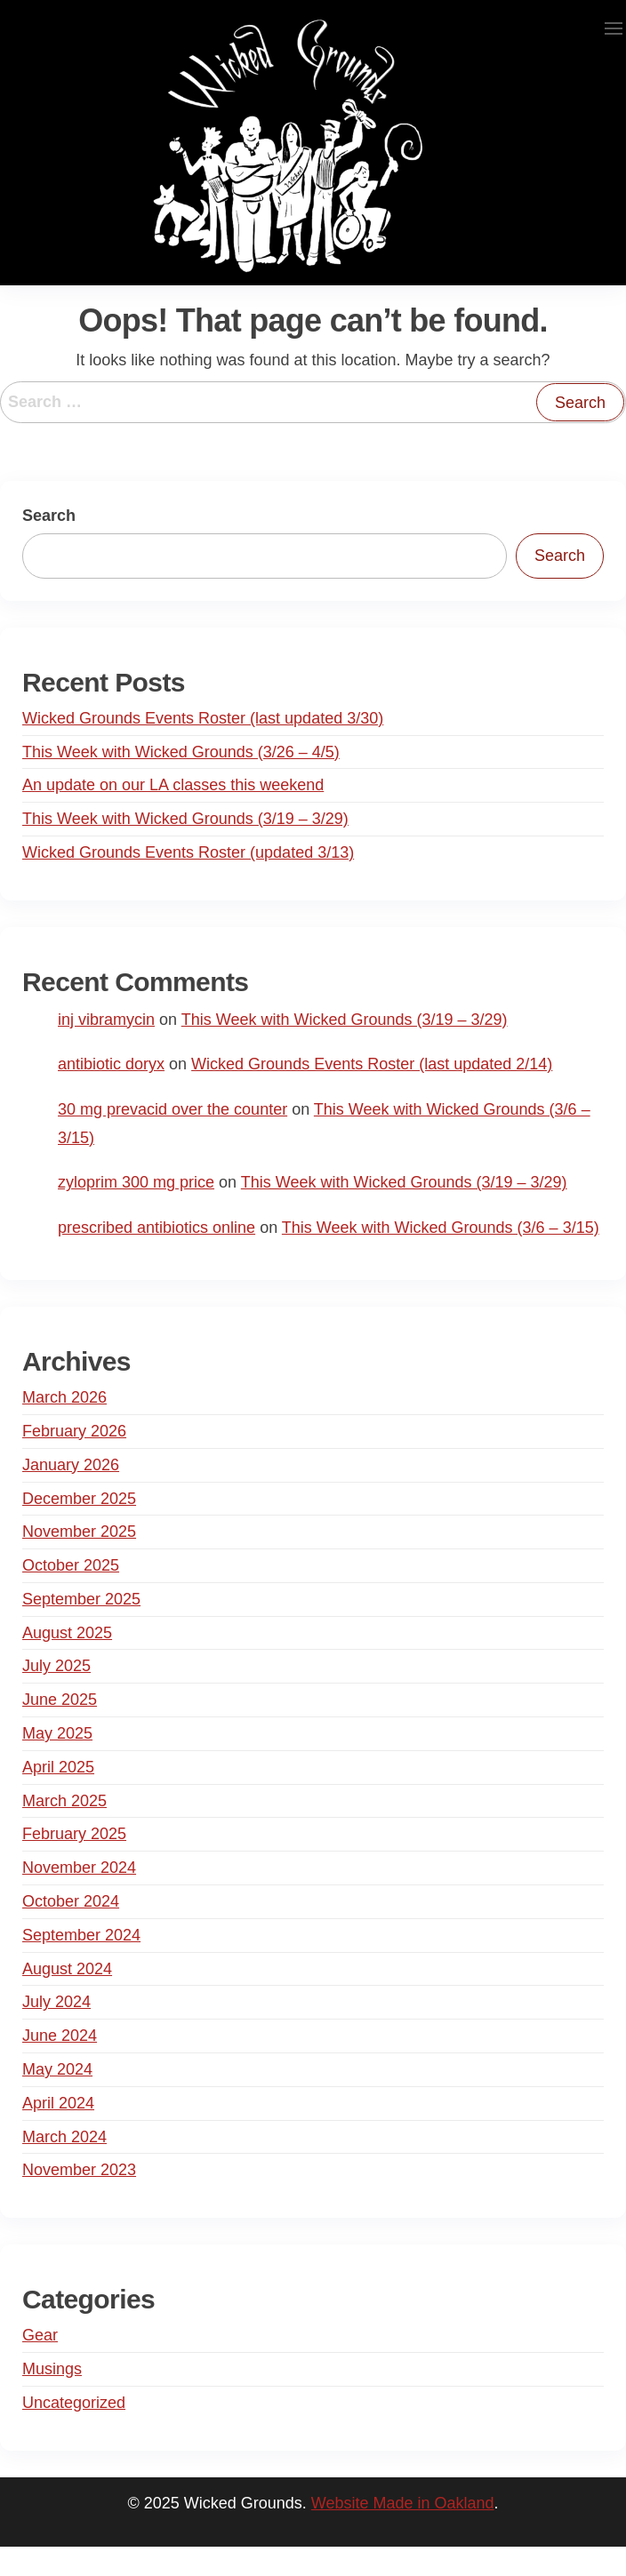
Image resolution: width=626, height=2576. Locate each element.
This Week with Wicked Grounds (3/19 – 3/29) (185, 819)
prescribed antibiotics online (156, 1227)
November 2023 (79, 2170)
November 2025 (79, 1531)
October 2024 (70, 1901)
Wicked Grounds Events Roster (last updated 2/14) (371, 1064)
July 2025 (56, 1666)
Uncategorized (73, 2403)
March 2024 (64, 2137)
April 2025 (58, 1767)
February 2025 (74, 1834)
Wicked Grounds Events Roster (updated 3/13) (188, 852)
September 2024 (81, 1935)
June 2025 (59, 1699)
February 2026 (74, 1431)
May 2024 (57, 2069)
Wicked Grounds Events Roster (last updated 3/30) (202, 718)
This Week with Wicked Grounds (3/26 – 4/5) (181, 752)
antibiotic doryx (111, 1064)
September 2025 (81, 1599)
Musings (52, 2369)
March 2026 (64, 1397)
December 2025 (79, 1499)
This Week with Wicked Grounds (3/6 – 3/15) (440, 1227)
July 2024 (56, 2002)
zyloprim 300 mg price (136, 1182)
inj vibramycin (106, 1019)
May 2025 (57, 1733)
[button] (613, 28)
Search (49, 515)
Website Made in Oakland (402, 2503)
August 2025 (67, 1633)
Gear (40, 2335)
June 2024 (59, 2035)
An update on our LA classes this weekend (173, 785)
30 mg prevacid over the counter (172, 1109)
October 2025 (70, 1565)
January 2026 (70, 1465)
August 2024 (67, 1969)
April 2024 (58, 2103)
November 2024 (79, 1867)
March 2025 (64, 1801)
